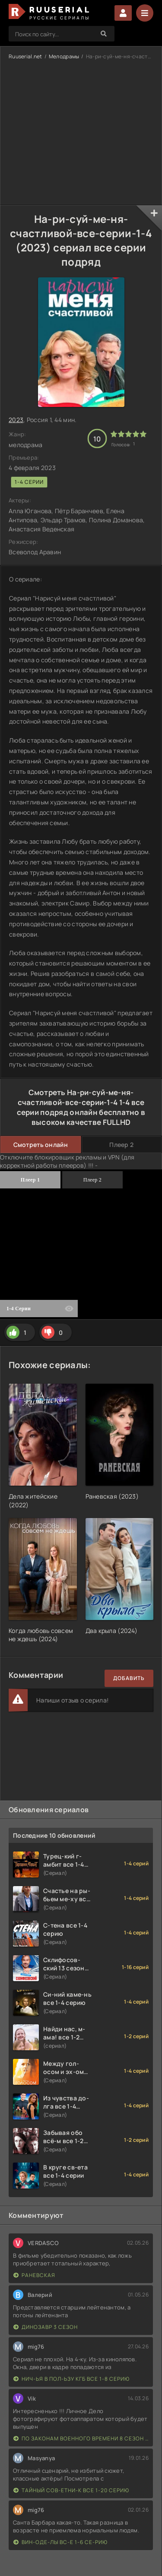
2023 (16, 420)
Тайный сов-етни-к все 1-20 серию (71, 2490)
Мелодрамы (64, 56)
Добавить (129, 1678)
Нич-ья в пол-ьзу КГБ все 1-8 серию (71, 2378)
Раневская (34, 2275)
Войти (123, 13)
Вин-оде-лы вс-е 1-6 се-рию (60, 2542)
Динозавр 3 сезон (45, 2327)
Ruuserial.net (25, 56)
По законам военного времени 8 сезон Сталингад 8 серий (81, 2438)
